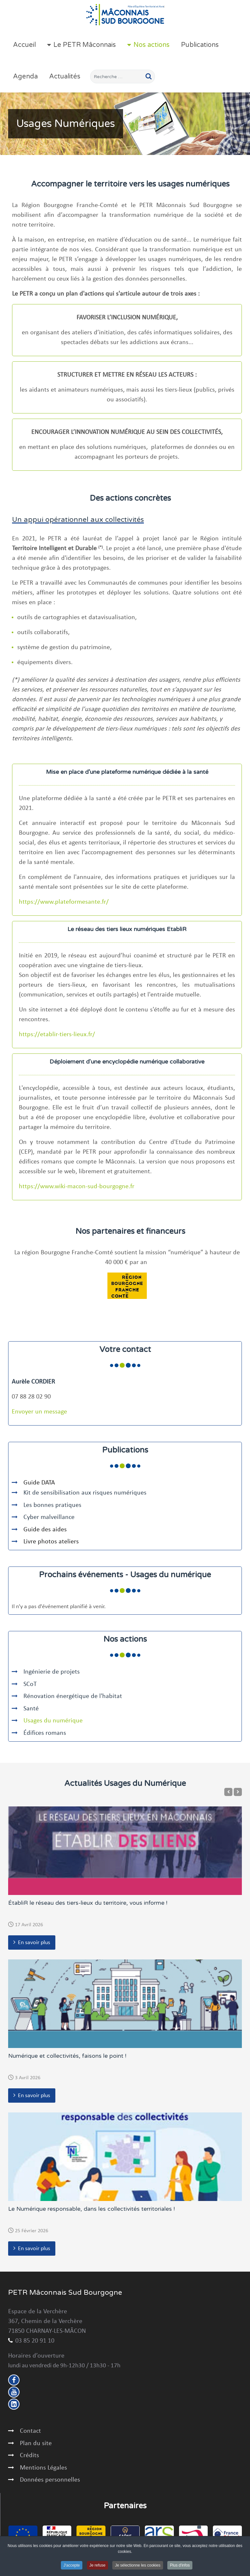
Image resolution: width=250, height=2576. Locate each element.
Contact (30, 2431)
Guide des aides (45, 1529)
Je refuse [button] (97, 2565)
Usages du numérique (53, 1721)
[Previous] (228, 1792)
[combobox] (122, 76)
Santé (31, 1709)
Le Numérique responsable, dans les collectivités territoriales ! (91, 2209)
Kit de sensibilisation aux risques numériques (84, 1493)
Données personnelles (50, 2480)
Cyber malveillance (49, 1517)
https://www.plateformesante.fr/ (64, 902)
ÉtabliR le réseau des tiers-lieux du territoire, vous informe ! (87, 1903)
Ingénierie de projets (51, 1672)
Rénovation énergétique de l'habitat (72, 1696)
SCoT (30, 1684)
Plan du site (36, 2443)
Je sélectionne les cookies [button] (137, 2565)
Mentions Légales (43, 2468)
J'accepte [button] (71, 2565)
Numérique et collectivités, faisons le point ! (67, 2056)
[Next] (238, 1792)
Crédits (29, 2455)
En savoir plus (34, 1943)
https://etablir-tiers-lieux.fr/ (57, 1034)
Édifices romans (44, 1733)
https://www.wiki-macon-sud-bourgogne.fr (76, 1186)
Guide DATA (39, 1483)
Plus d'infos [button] (180, 2565)
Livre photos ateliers (51, 1542)
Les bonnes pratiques (52, 1505)
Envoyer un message (39, 1412)
